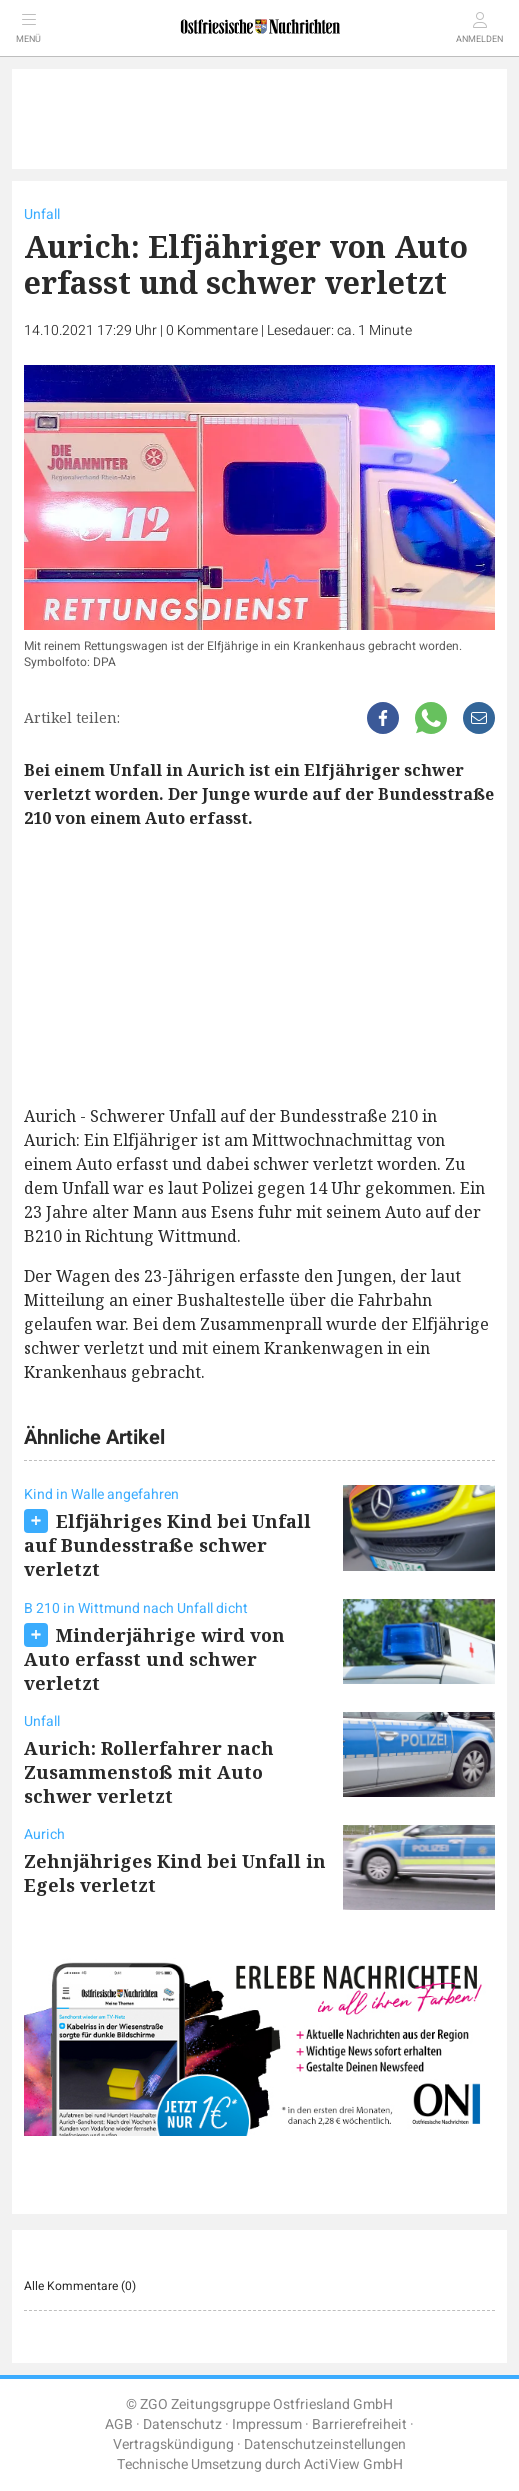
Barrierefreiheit (359, 2424)
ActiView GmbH (353, 2464)
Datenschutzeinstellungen (325, 2444)
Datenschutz (182, 2424)
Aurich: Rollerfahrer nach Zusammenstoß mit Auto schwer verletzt (149, 1772)
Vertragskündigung (173, 2444)
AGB (119, 2424)
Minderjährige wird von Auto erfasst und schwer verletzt (154, 1659)
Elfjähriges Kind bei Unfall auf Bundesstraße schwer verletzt (167, 1545)
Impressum (267, 2424)
